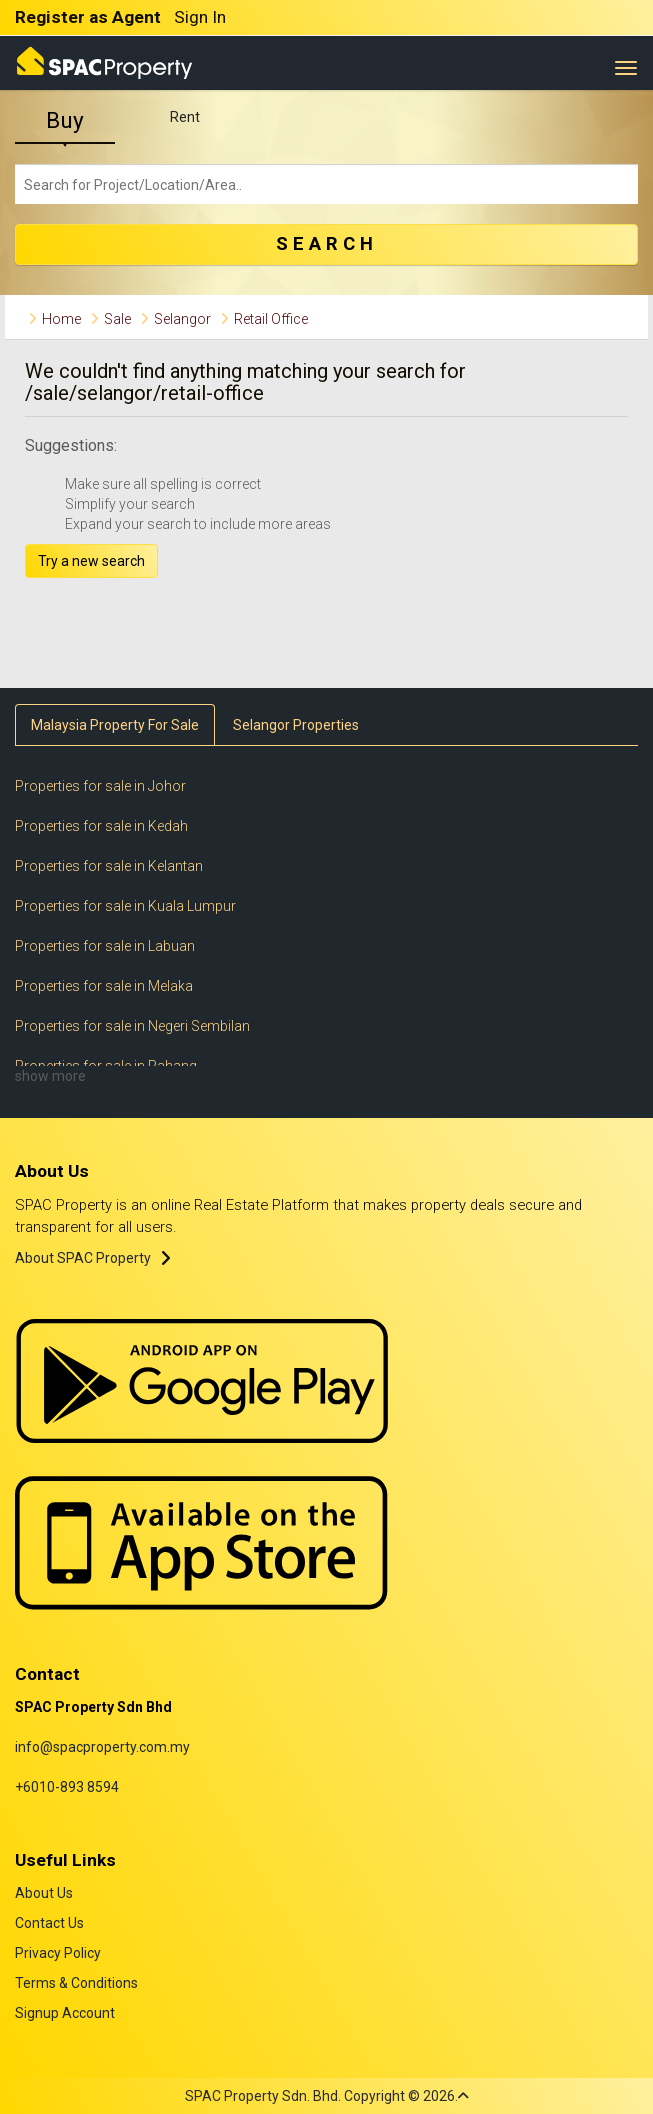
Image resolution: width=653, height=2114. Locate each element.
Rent (185, 117)
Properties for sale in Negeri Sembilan (132, 1026)
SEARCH (327, 244)
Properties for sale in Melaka (104, 986)
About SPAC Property (83, 1258)
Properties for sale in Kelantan (109, 866)
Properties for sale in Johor (100, 786)
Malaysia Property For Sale (115, 725)
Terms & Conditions (76, 1983)
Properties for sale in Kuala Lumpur (125, 906)
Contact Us (49, 1923)
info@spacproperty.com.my (102, 1747)
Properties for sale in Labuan (105, 946)
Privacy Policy (58, 1953)
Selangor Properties (296, 725)
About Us (44, 1893)
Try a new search (91, 561)
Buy (65, 120)
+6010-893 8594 (67, 1787)
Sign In (200, 17)
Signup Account (65, 2013)
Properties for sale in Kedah (101, 826)
